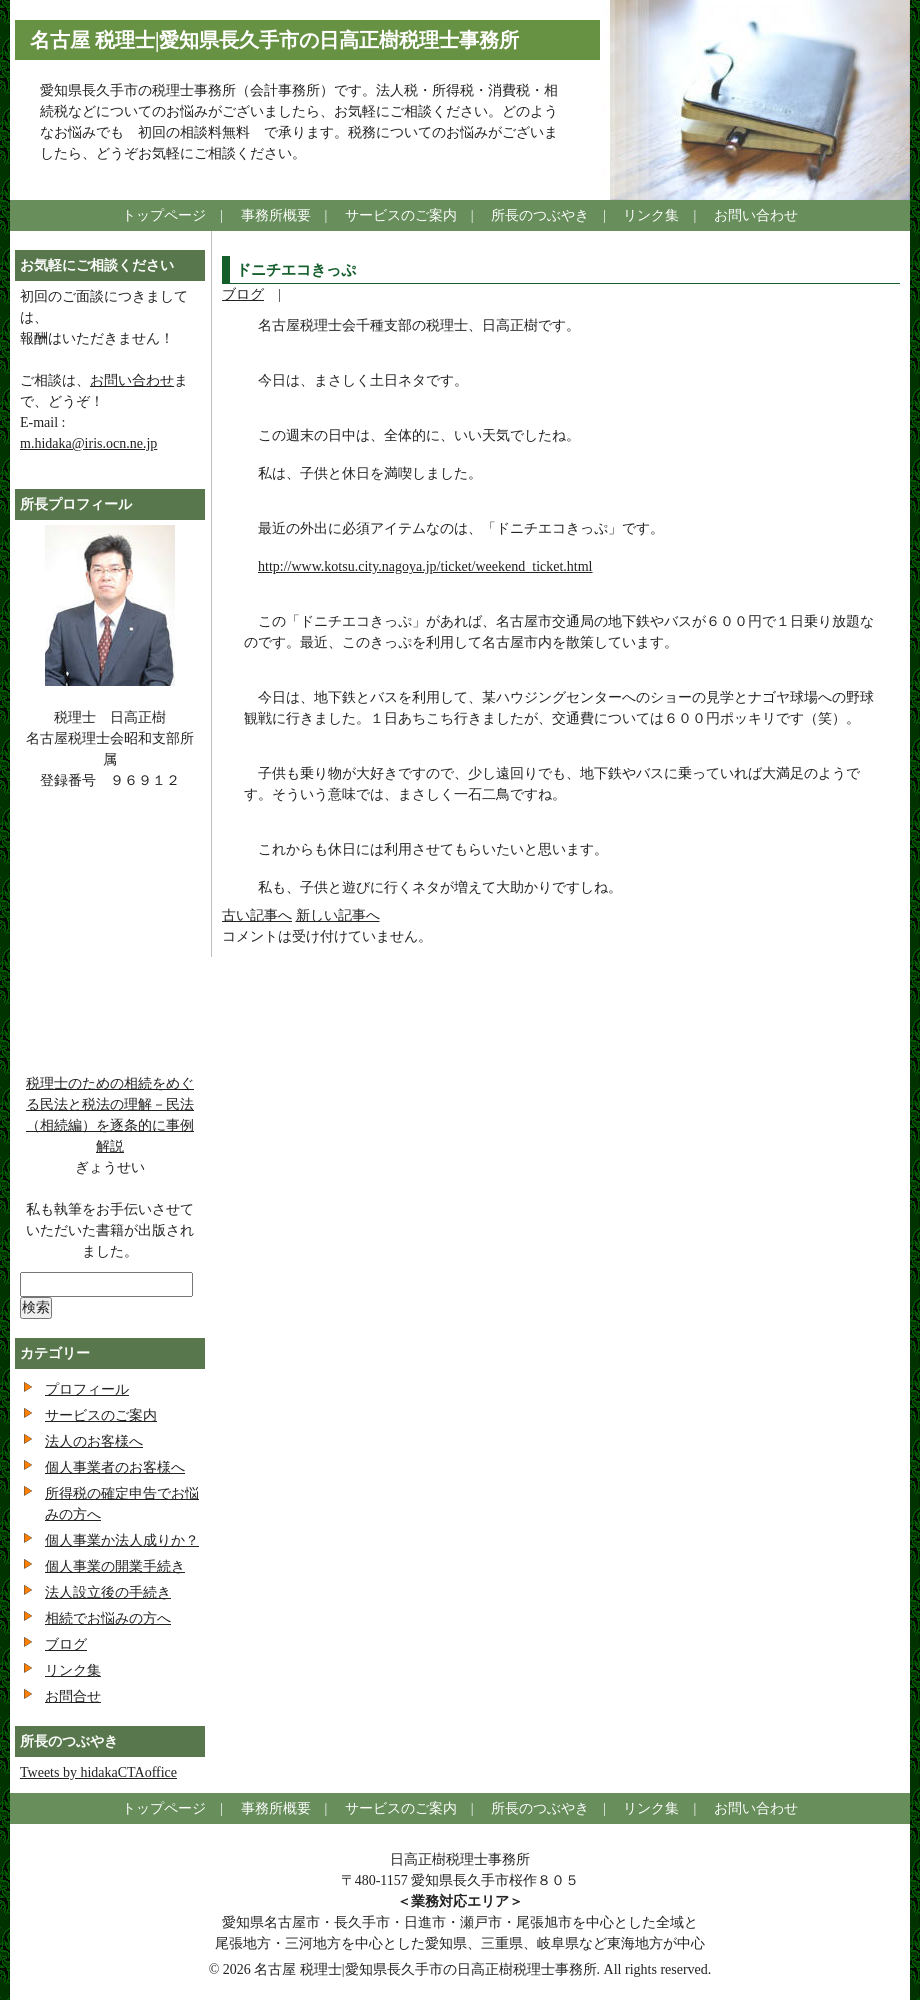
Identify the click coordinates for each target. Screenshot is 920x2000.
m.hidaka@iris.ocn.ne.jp (88, 443)
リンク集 (651, 215)
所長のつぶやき (540, 215)
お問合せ (73, 1696)
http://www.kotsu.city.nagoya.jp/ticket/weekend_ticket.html (425, 566)
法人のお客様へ (94, 1441)
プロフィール (87, 1389)
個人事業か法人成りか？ (122, 1540)
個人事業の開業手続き (115, 1566)
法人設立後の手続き (108, 1592)
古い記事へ (257, 915)
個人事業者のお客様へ (115, 1467)
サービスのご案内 (401, 215)
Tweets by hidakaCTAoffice (98, 1772)
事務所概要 (276, 215)
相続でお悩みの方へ (108, 1618)
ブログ (243, 294)
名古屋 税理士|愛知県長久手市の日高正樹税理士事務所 (274, 40)
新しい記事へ (338, 915)
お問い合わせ (756, 215)
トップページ (164, 215)
